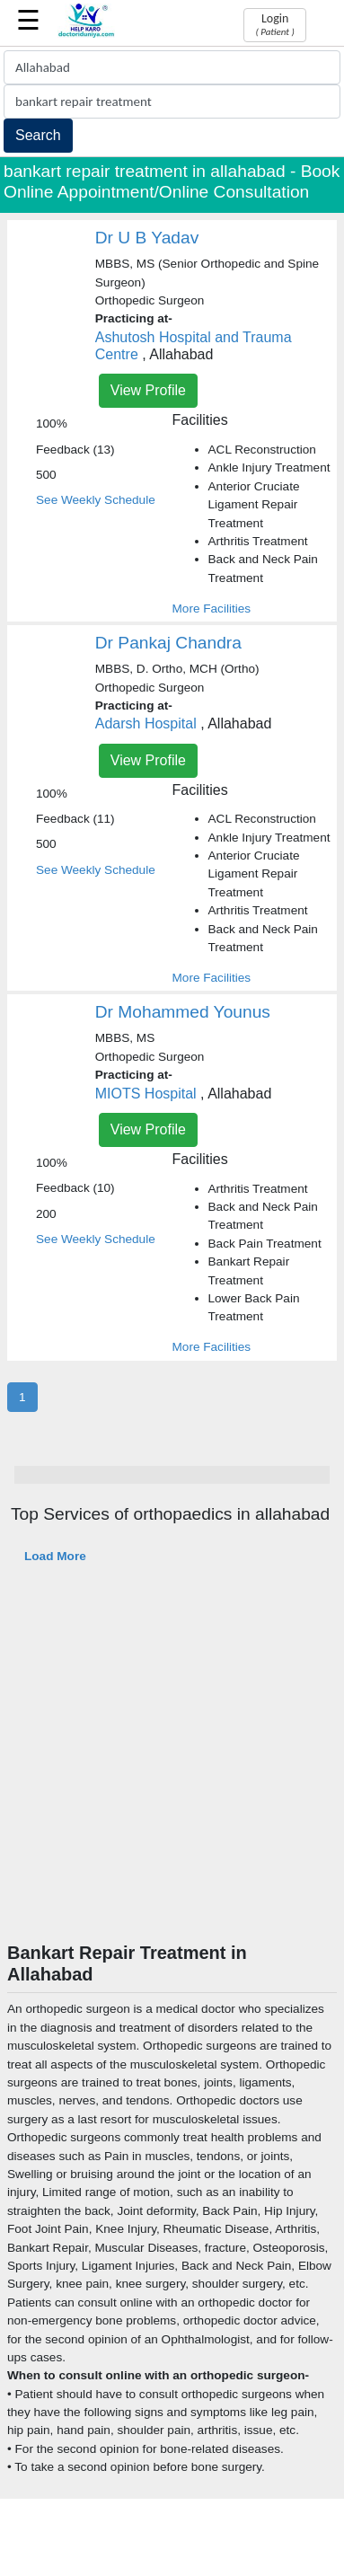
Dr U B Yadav (147, 237)
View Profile (148, 390)
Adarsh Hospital (146, 723)
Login (274, 24)
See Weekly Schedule (95, 500)
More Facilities (211, 608)
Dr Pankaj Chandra (168, 642)
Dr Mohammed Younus (182, 1011)
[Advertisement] (168, 1764)
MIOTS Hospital (146, 1093)
